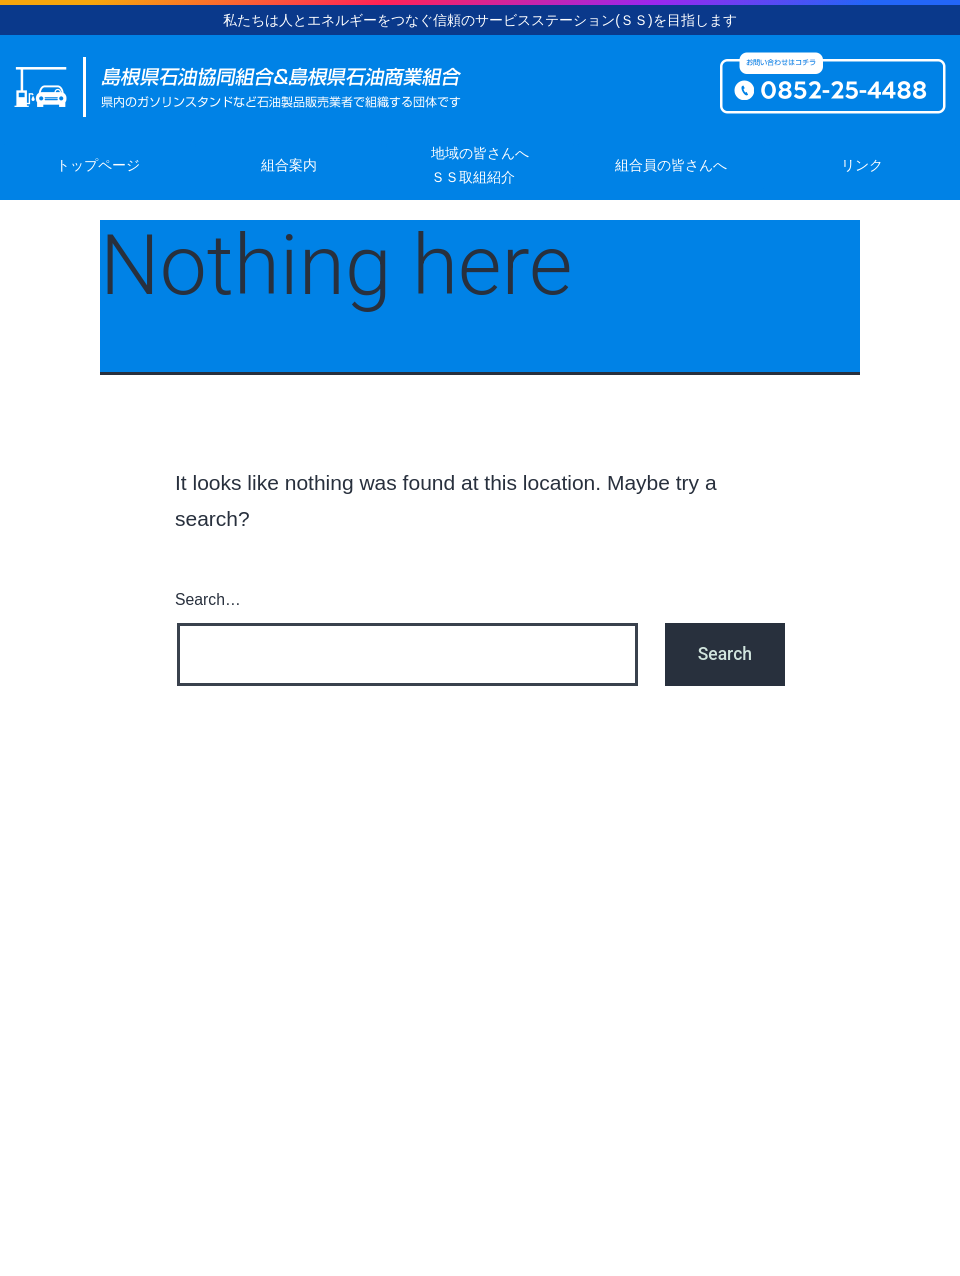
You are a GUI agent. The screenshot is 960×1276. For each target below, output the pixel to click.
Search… (208, 599)
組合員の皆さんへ (671, 165)
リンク (862, 165)
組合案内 (289, 165)
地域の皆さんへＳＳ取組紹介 (480, 165)
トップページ (98, 165)
